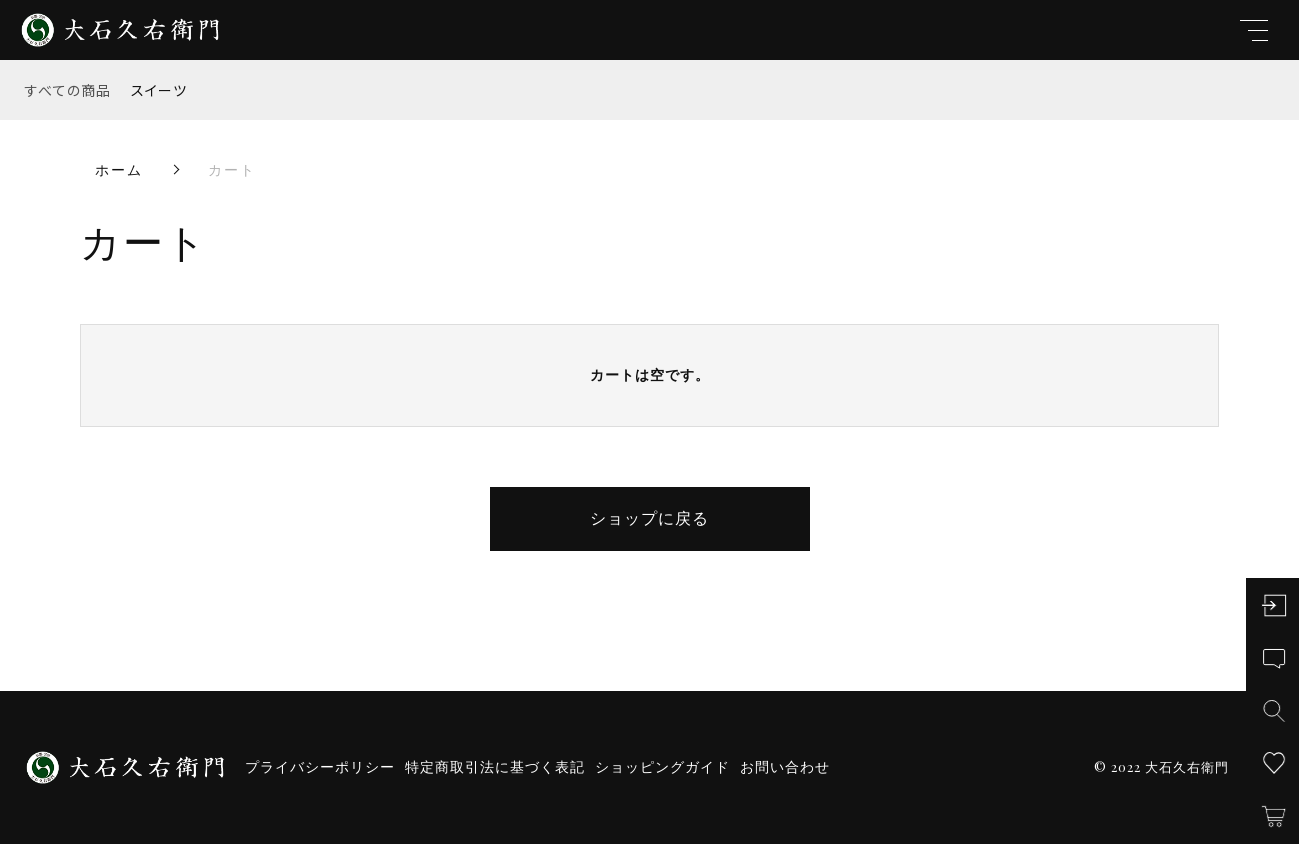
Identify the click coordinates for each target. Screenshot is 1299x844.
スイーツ (159, 90)
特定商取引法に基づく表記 (495, 767)
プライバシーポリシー (320, 767)
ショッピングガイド (662, 767)
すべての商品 (68, 90)
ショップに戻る (649, 518)
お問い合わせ (785, 767)
